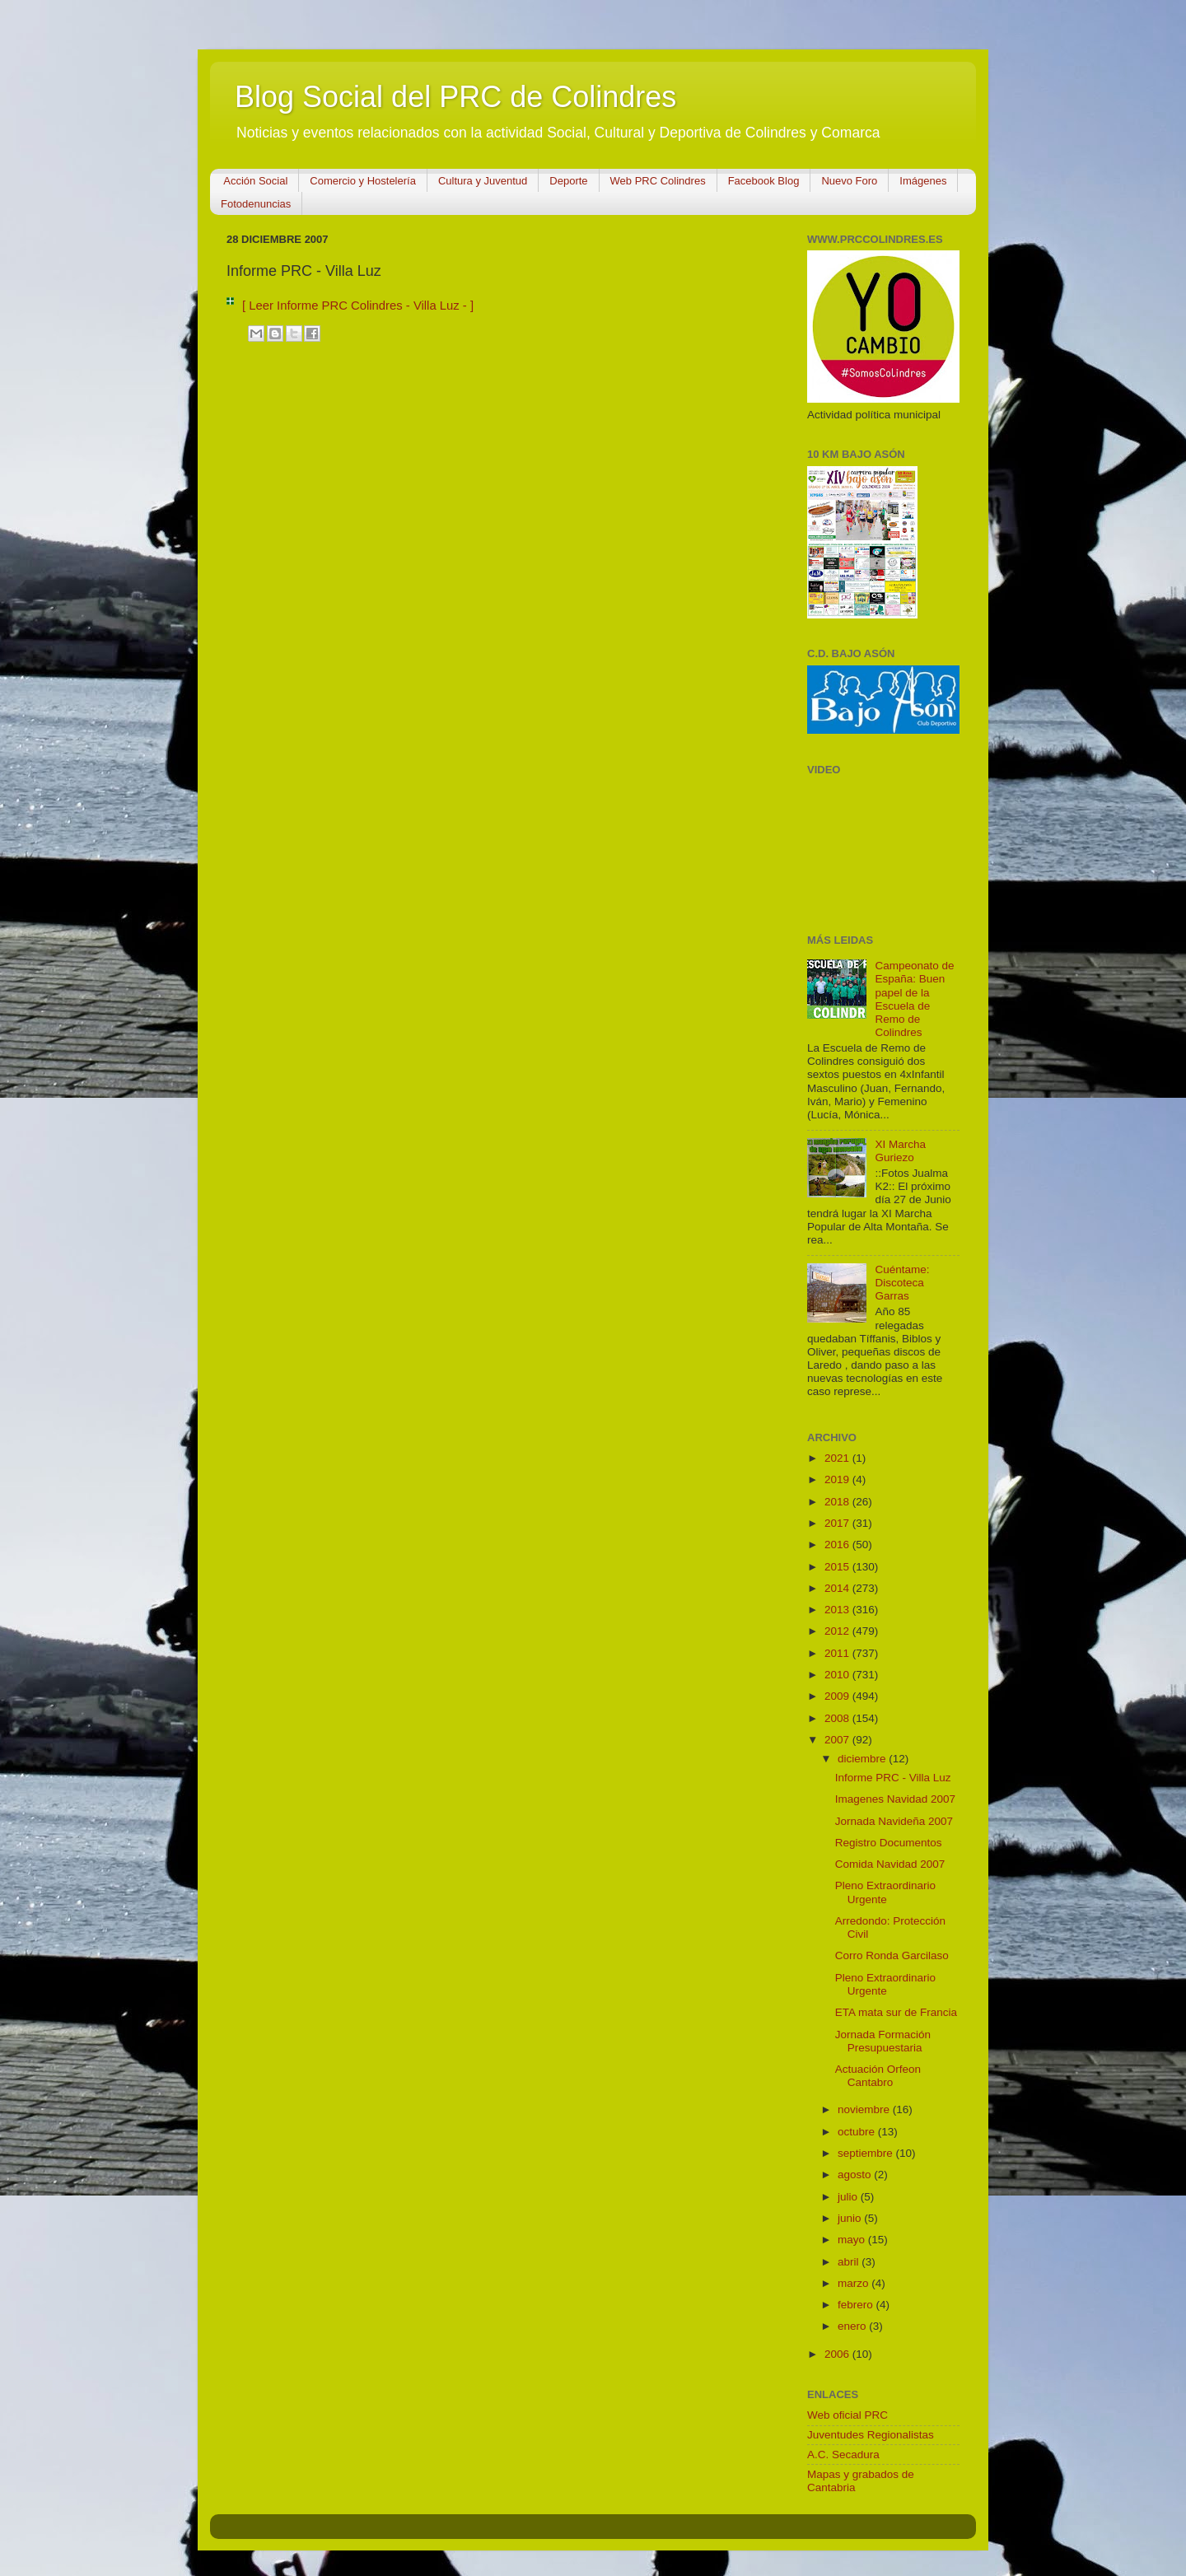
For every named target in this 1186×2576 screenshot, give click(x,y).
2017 (838, 1523)
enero (853, 2326)
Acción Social (255, 181)
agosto (856, 2174)
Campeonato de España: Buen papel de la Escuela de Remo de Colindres (914, 998)
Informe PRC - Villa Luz (893, 1777)
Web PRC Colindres (658, 181)
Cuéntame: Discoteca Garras (902, 1282)
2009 (838, 1696)
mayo (853, 2239)
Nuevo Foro (849, 181)
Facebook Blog (764, 181)
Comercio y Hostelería (363, 181)
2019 (838, 1479)
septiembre (867, 2153)
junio (851, 2218)
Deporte (568, 181)
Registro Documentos (888, 1842)
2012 (838, 1631)
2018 (838, 1502)
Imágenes (922, 181)
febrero (857, 2304)
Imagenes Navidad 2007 (895, 1799)
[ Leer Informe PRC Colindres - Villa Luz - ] (358, 305)
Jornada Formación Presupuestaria (883, 2041)
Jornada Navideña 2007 (894, 1821)
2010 (838, 1674)
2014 (838, 1588)
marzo (854, 2283)
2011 (838, 1653)
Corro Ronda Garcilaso (892, 1955)
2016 (838, 1544)
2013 (838, 1609)
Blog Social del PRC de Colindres (455, 97)
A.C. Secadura (843, 2454)
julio (849, 2197)
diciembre (863, 1758)
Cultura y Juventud (482, 181)
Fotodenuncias (256, 204)
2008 (838, 1718)
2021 (838, 1458)
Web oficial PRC (847, 2415)
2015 (838, 1567)
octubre (858, 2132)
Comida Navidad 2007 (890, 1864)
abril (849, 2262)
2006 (838, 2354)
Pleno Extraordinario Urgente (885, 1892)
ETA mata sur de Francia (896, 2012)
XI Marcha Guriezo (900, 1151)
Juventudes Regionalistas (870, 2435)
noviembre (865, 2109)
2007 (838, 1740)
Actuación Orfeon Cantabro (878, 2075)
